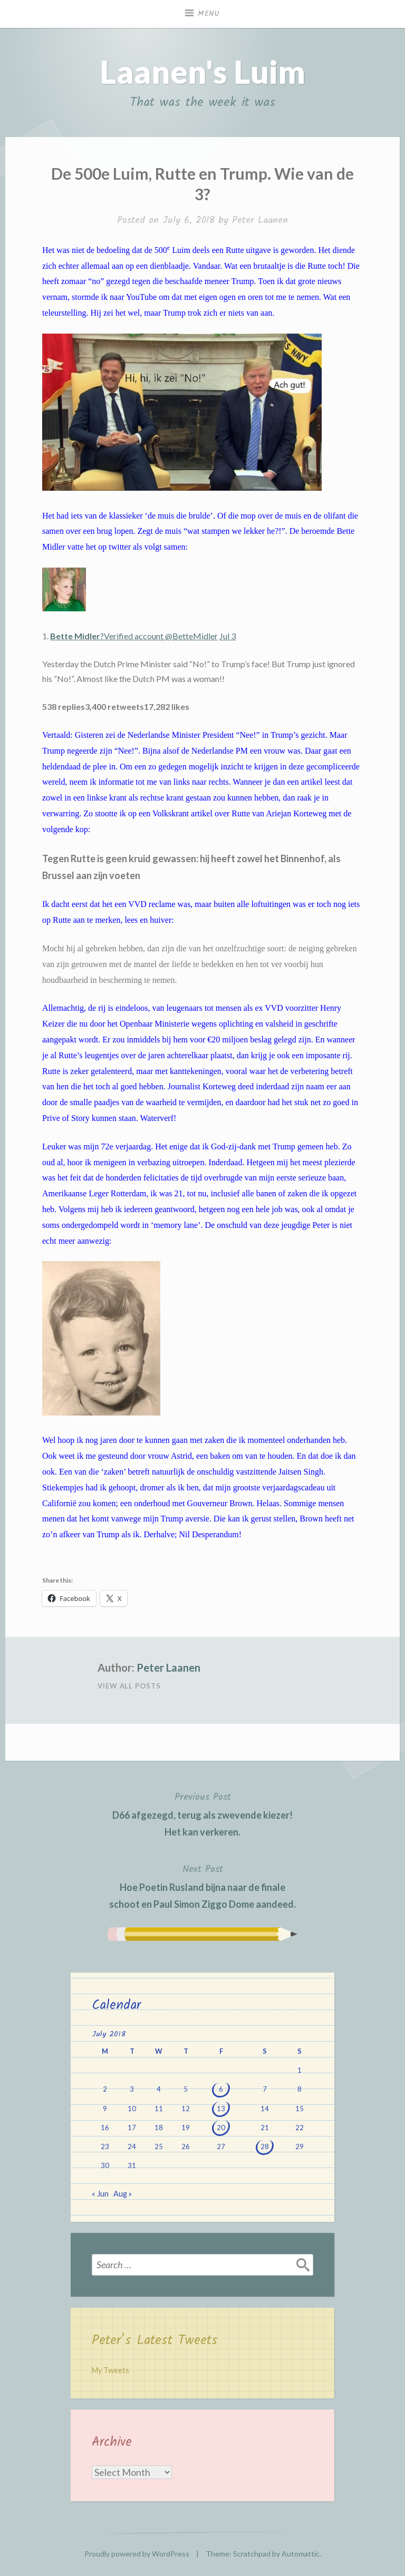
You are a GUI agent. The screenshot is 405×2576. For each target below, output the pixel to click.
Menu (209, 13)
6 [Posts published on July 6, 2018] (221, 2089)
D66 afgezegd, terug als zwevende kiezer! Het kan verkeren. (202, 1813)
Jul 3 (227, 636)
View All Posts (129, 1686)
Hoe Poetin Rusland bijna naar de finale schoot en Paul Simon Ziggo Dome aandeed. (202, 1885)
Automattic (301, 2553)
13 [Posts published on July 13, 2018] (221, 2108)
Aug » (122, 2193)
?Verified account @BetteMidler (134, 636)
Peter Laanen (260, 220)
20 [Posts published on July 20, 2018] (221, 2127)
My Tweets (110, 2370)
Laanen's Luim (202, 72)
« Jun (100, 2193)
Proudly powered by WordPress (136, 2553)
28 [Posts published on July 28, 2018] (265, 2146)
